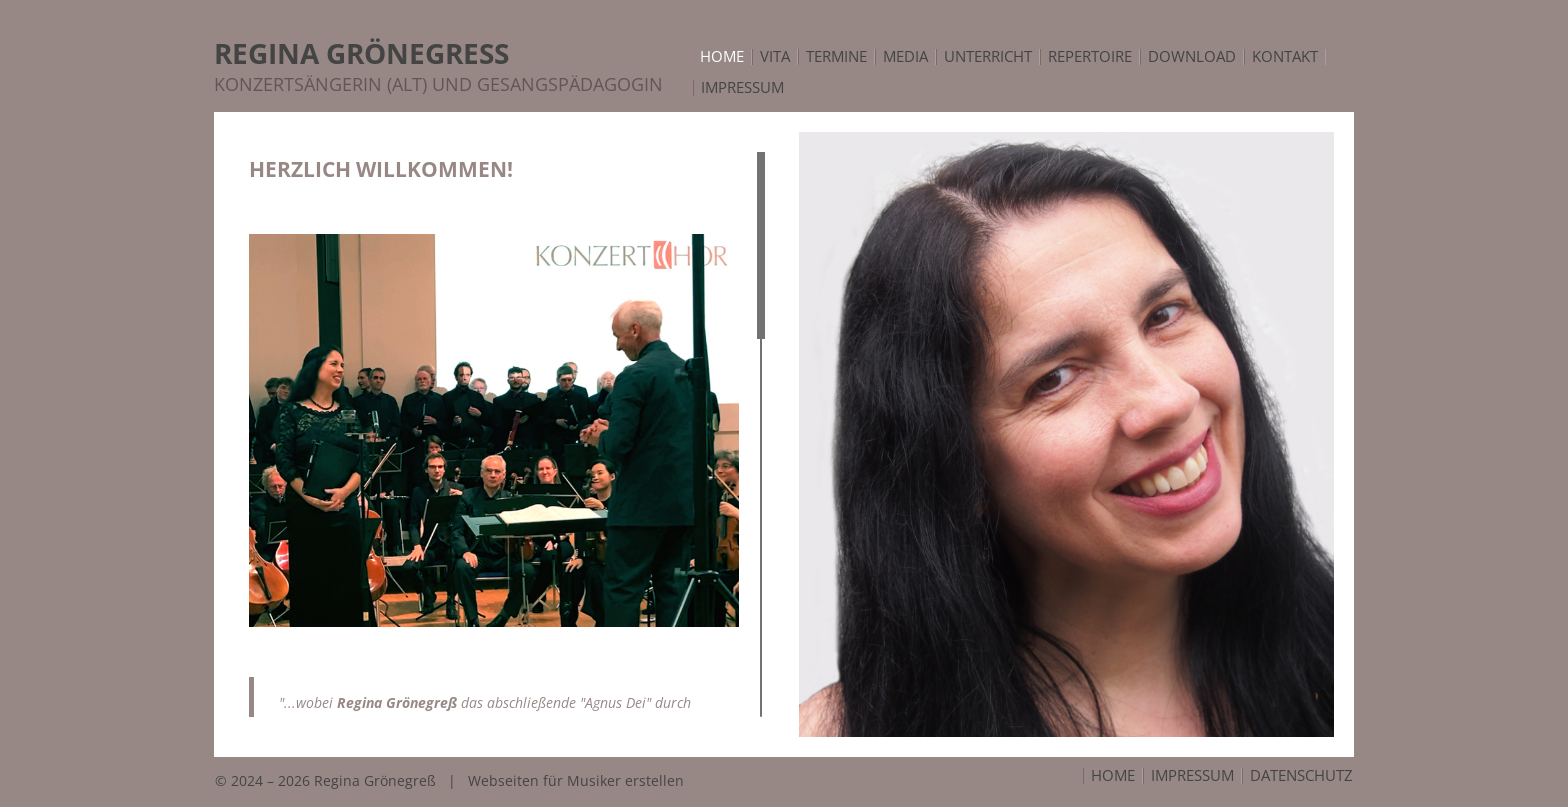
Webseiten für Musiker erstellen (576, 780)
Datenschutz (1301, 776)
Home (1113, 776)
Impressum (1192, 776)
